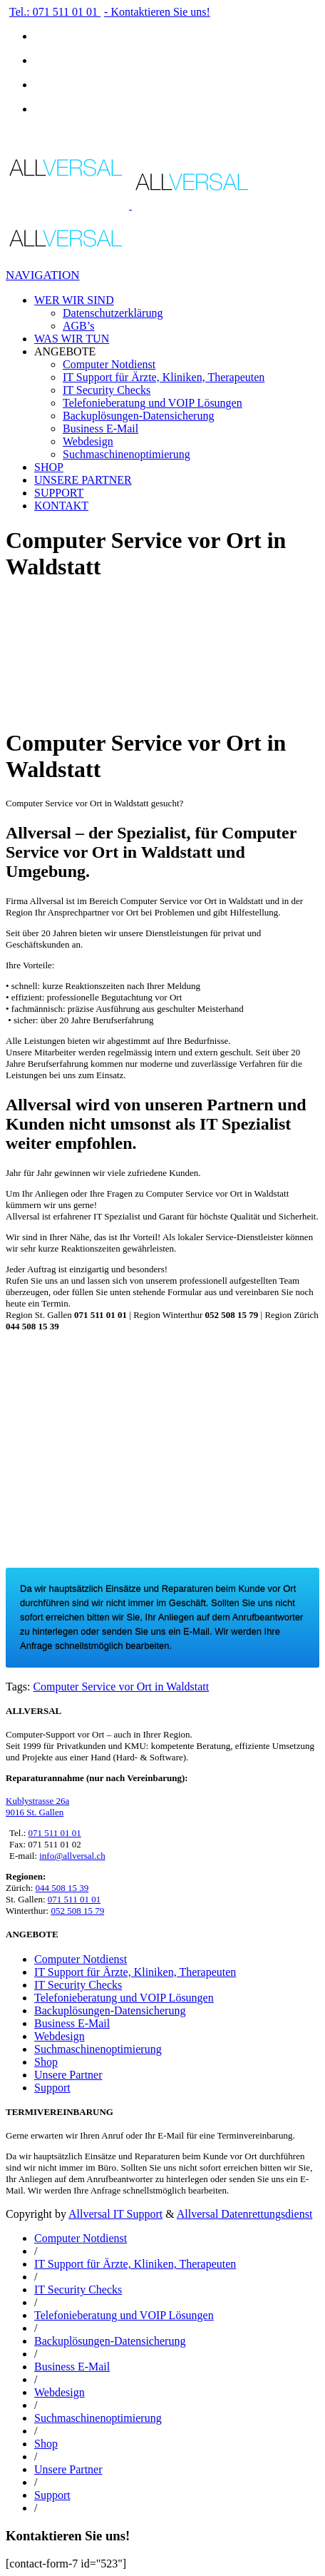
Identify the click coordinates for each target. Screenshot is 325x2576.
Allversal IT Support (115, 2214)
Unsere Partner (68, 2075)
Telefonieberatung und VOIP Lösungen (152, 403)
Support (52, 2087)
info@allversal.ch (72, 1855)
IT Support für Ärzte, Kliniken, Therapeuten (163, 377)
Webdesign (88, 441)
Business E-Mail (100, 428)
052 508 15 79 (77, 1910)
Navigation (43, 275)
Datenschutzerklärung (112, 313)
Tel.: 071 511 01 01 (54, 12)
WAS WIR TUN (71, 339)
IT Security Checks (106, 390)
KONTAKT (61, 506)
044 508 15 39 (62, 1887)
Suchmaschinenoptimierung (126, 454)
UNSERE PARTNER (83, 480)
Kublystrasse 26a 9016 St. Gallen (37, 1806)
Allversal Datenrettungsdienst (245, 2214)
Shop (46, 2062)
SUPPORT (58, 493)
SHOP (48, 467)
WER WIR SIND (74, 300)
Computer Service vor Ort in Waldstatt (121, 1686)
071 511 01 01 (55, 1832)
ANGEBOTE (65, 351)
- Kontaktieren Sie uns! (157, 12)
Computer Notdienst (109, 364)
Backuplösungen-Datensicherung (138, 416)
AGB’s (78, 326)
